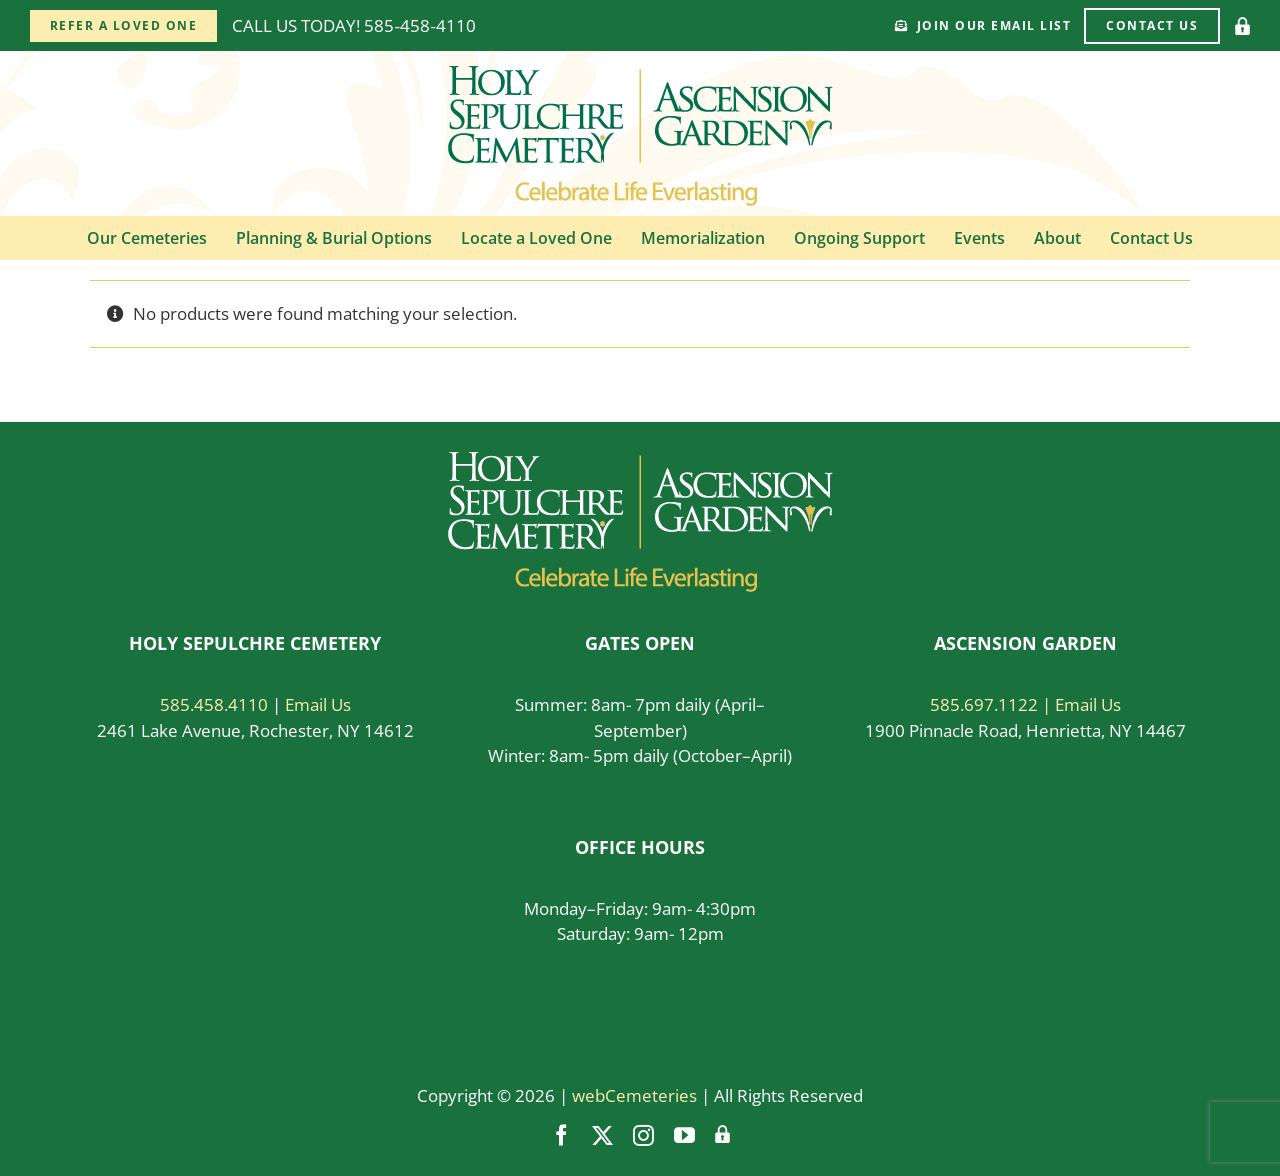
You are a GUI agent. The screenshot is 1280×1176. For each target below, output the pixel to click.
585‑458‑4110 (419, 25)
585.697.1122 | (992, 704)
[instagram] (643, 1135)
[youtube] (684, 1135)
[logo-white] (640, 460)
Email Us (318, 704)
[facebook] (561, 1135)
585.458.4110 (214, 704)
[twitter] (602, 1135)
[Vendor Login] (1242, 26)
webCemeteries (634, 1095)
